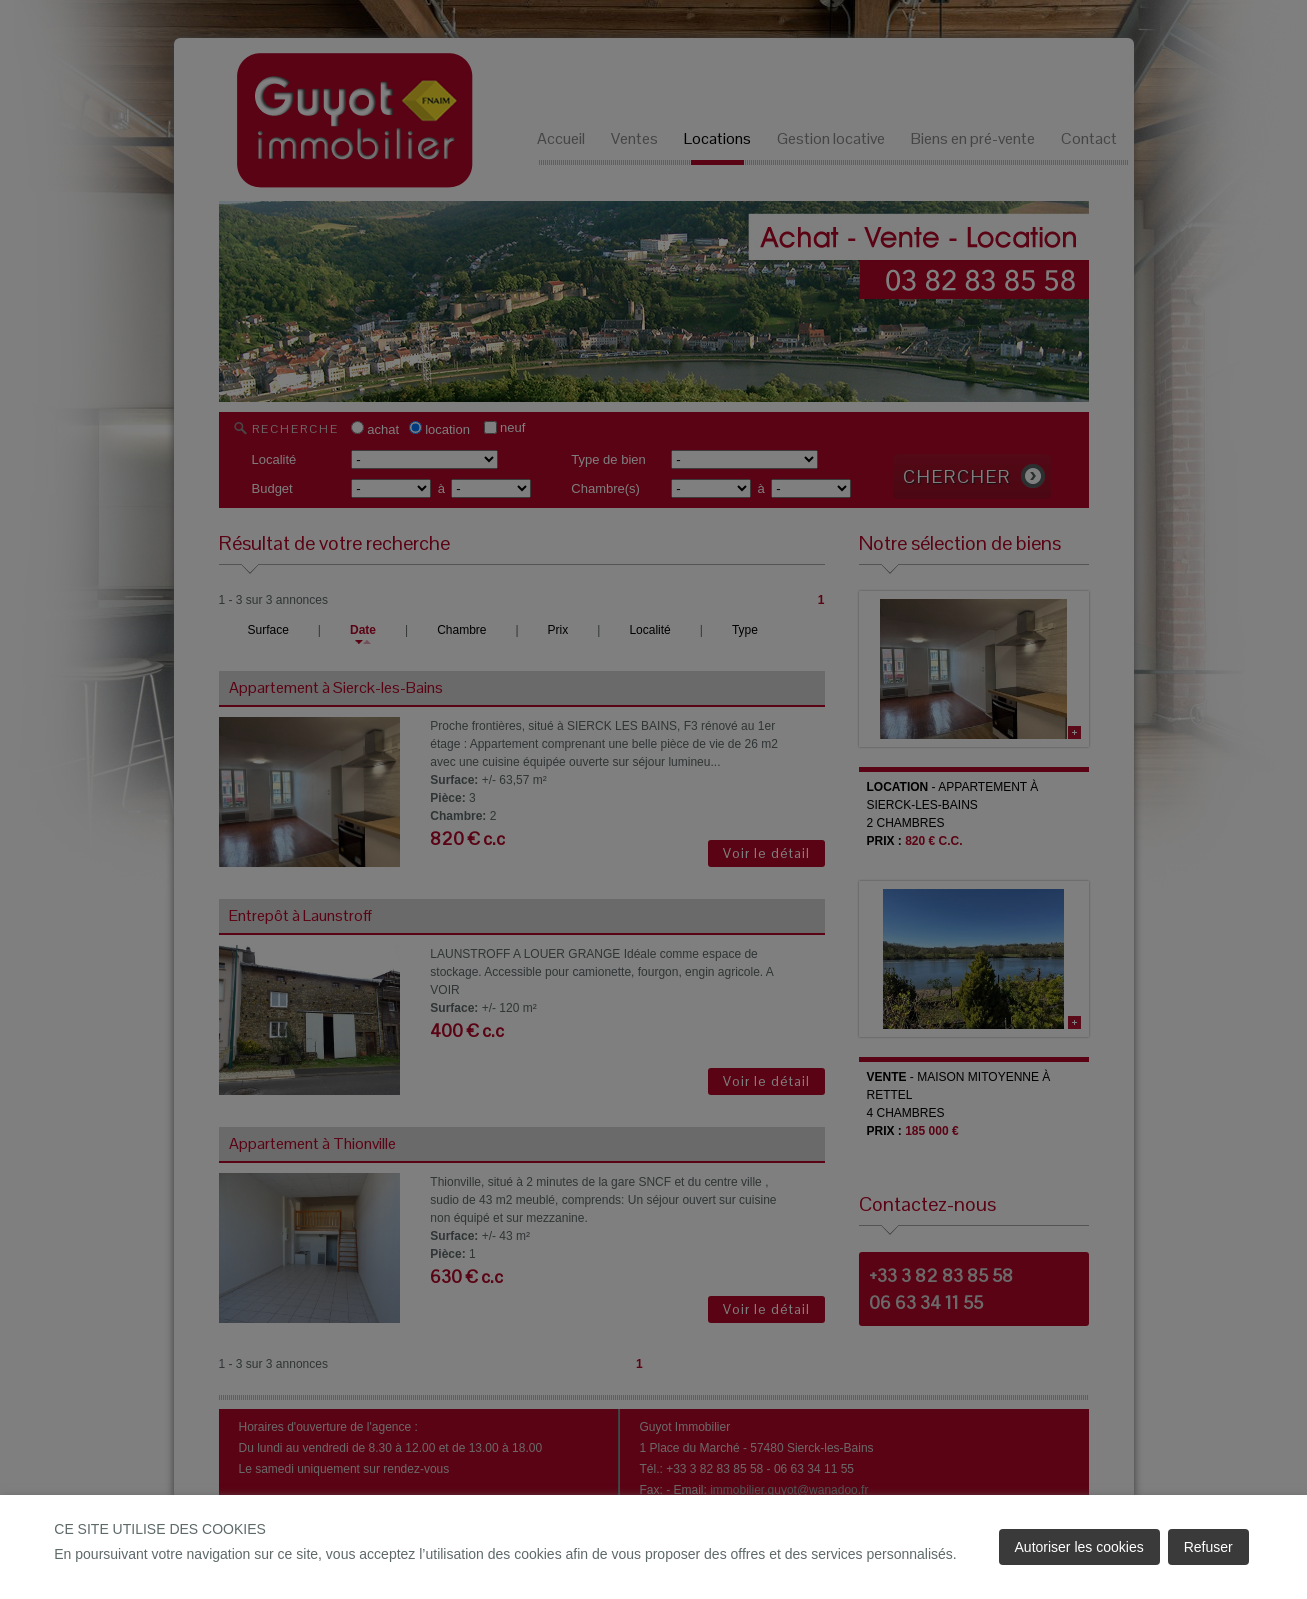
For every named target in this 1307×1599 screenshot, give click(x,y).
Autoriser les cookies (1079, 1547)
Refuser (1208, 1547)
